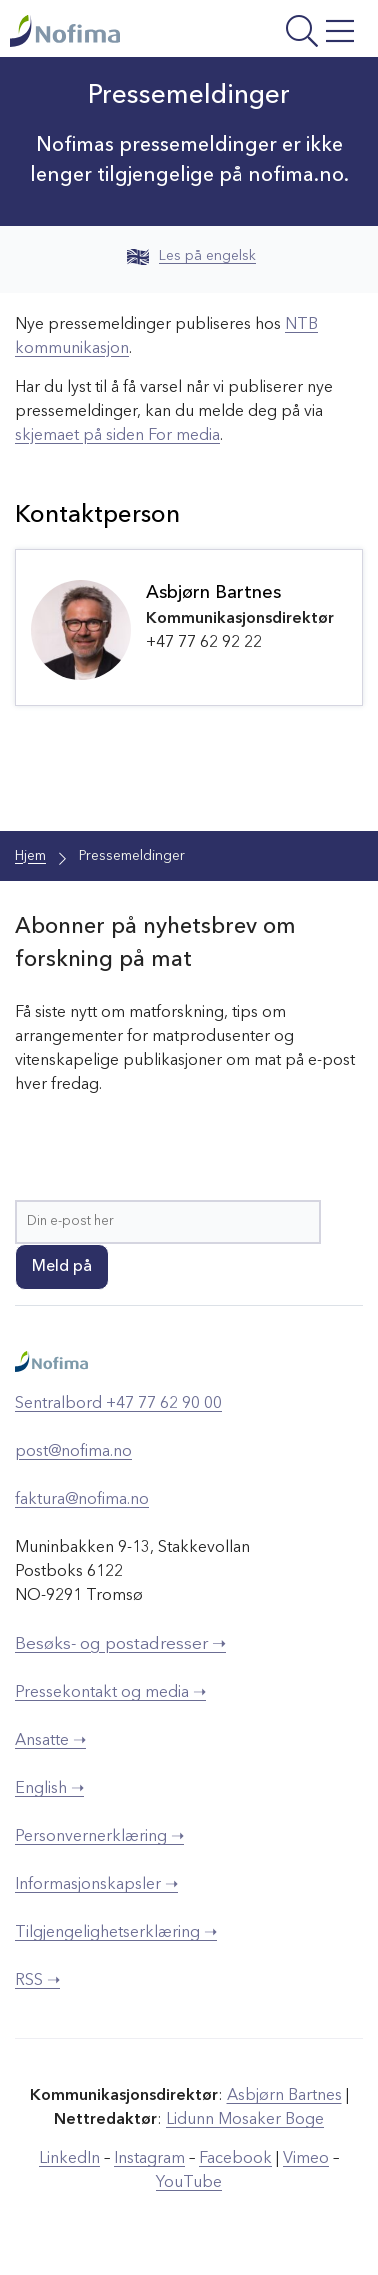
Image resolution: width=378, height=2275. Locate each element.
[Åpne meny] (296, 33)
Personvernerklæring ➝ (99, 1837)
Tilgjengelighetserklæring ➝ (116, 1933)
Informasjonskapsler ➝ (96, 1885)
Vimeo (306, 2159)
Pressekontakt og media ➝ (110, 1693)
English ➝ (49, 1789)
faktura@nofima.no (82, 1500)
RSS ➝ (37, 1981)
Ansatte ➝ (50, 1741)
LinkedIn (69, 2159)
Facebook (235, 2159)
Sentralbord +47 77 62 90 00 (118, 1404)
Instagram (149, 2159)
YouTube (189, 2183)
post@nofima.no (73, 1452)
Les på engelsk (191, 256)
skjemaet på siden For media (117, 436)
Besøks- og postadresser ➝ (120, 1644)
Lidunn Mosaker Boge (245, 2120)
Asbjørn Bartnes (284, 2096)
